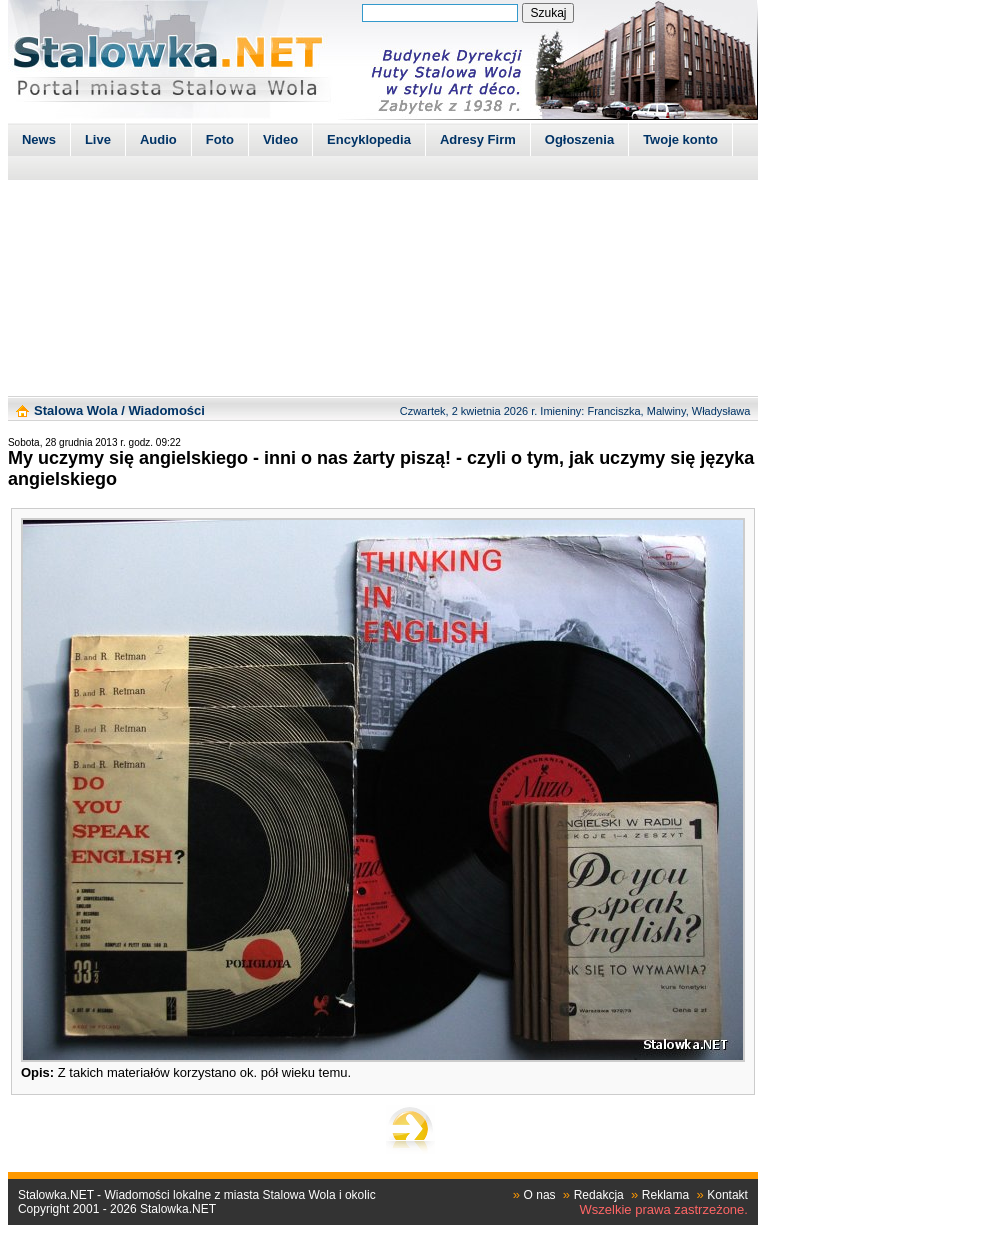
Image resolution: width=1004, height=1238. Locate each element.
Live (98, 139)
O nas (540, 1195)
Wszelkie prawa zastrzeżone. (664, 1209)
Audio (158, 139)
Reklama (665, 1195)
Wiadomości (166, 410)
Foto (220, 139)
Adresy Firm (478, 139)
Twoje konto (680, 139)
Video (280, 139)
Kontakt (727, 1195)
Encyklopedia (369, 139)
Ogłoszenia (579, 139)
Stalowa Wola (76, 410)
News (39, 139)
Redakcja (599, 1195)
